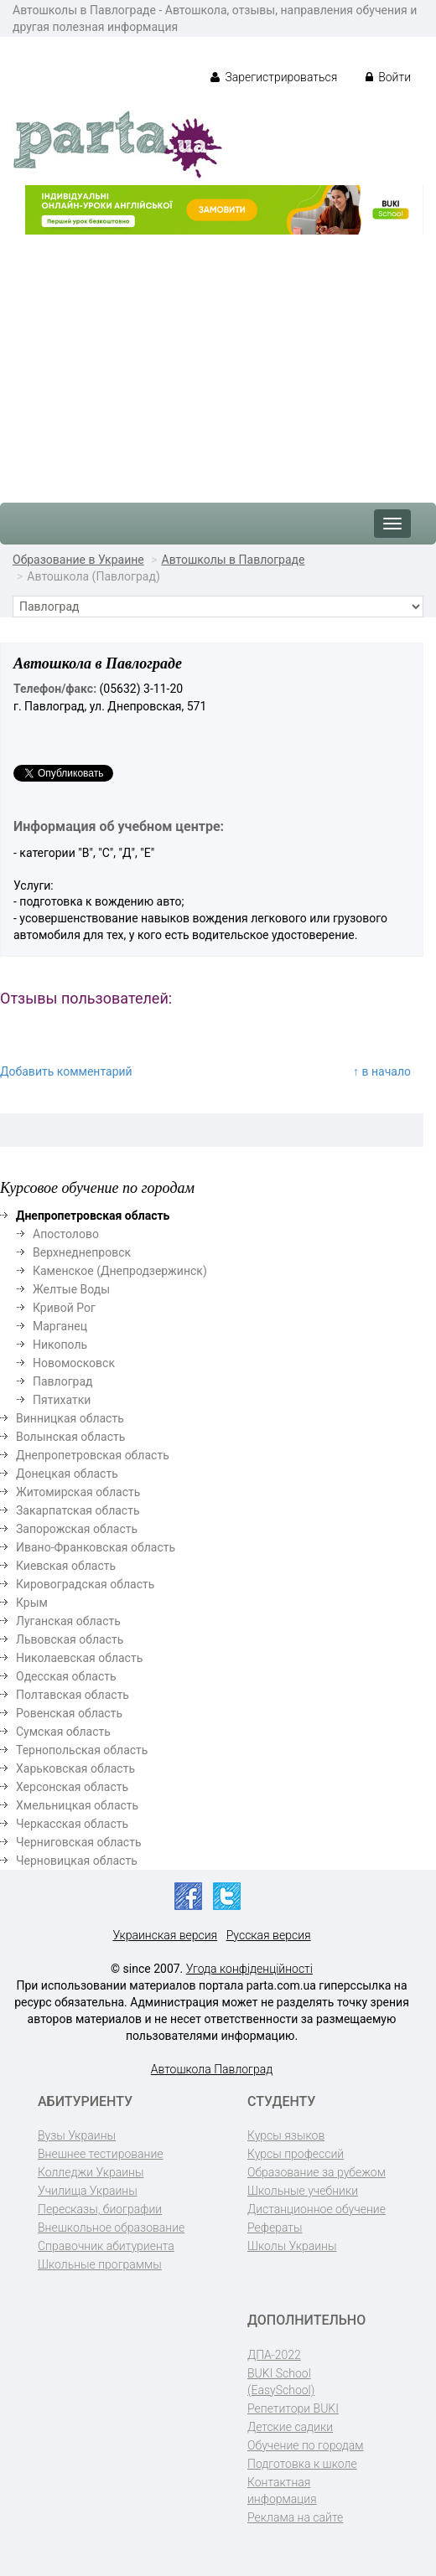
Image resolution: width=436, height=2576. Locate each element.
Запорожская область (77, 1529)
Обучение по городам (305, 2445)
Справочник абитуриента (106, 2246)
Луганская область (68, 1621)
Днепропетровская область (92, 1455)
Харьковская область (75, 1768)
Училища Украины (88, 2190)
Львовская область (69, 1639)
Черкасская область (72, 1823)
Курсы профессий (295, 2153)
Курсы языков (285, 2135)
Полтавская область (72, 1694)
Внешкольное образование (111, 2227)
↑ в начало (382, 1071)
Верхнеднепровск (82, 1252)
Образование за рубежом (316, 2172)
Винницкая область (70, 1418)
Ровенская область (69, 1713)
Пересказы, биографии (100, 2209)
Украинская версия (164, 1935)
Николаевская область (79, 1658)
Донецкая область (67, 1473)
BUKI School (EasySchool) (280, 2382)
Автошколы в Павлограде (233, 559)
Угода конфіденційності (249, 1968)
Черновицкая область (77, 1860)
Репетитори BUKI (293, 2408)
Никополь (60, 1344)
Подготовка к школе (302, 2463)
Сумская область (63, 1731)
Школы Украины (291, 2246)
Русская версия (268, 1935)
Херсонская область (72, 1787)
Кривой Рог (64, 1307)
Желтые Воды (71, 1289)
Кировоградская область (85, 1584)
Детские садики (290, 2427)
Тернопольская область (82, 1750)
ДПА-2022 (274, 2355)
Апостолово (66, 1234)
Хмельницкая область (77, 1805)
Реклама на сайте (295, 2517)
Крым (32, 1602)
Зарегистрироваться (273, 77)
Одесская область (66, 1676)
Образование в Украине (78, 559)
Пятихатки (62, 1400)
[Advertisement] (218, 360)
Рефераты (274, 2227)
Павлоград (63, 1381)
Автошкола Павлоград (212, 2069)
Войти (388, 77)
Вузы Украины (77, 2135)
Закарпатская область (78, 1510)
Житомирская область (78, 1492)
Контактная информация (282, 2490)
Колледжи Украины (90, 2172)
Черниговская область (79, 1842)
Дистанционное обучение (316, 2209)
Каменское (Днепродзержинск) (120, 1271)
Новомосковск (74, 1363)
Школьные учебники (302, 2190)
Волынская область (70, 1436)
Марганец (60, 1326)
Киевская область (66, 1565)
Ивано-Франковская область (95, 1547)
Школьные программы (100, 2264)
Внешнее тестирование (101, 2153)
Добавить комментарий (66, 1071)
